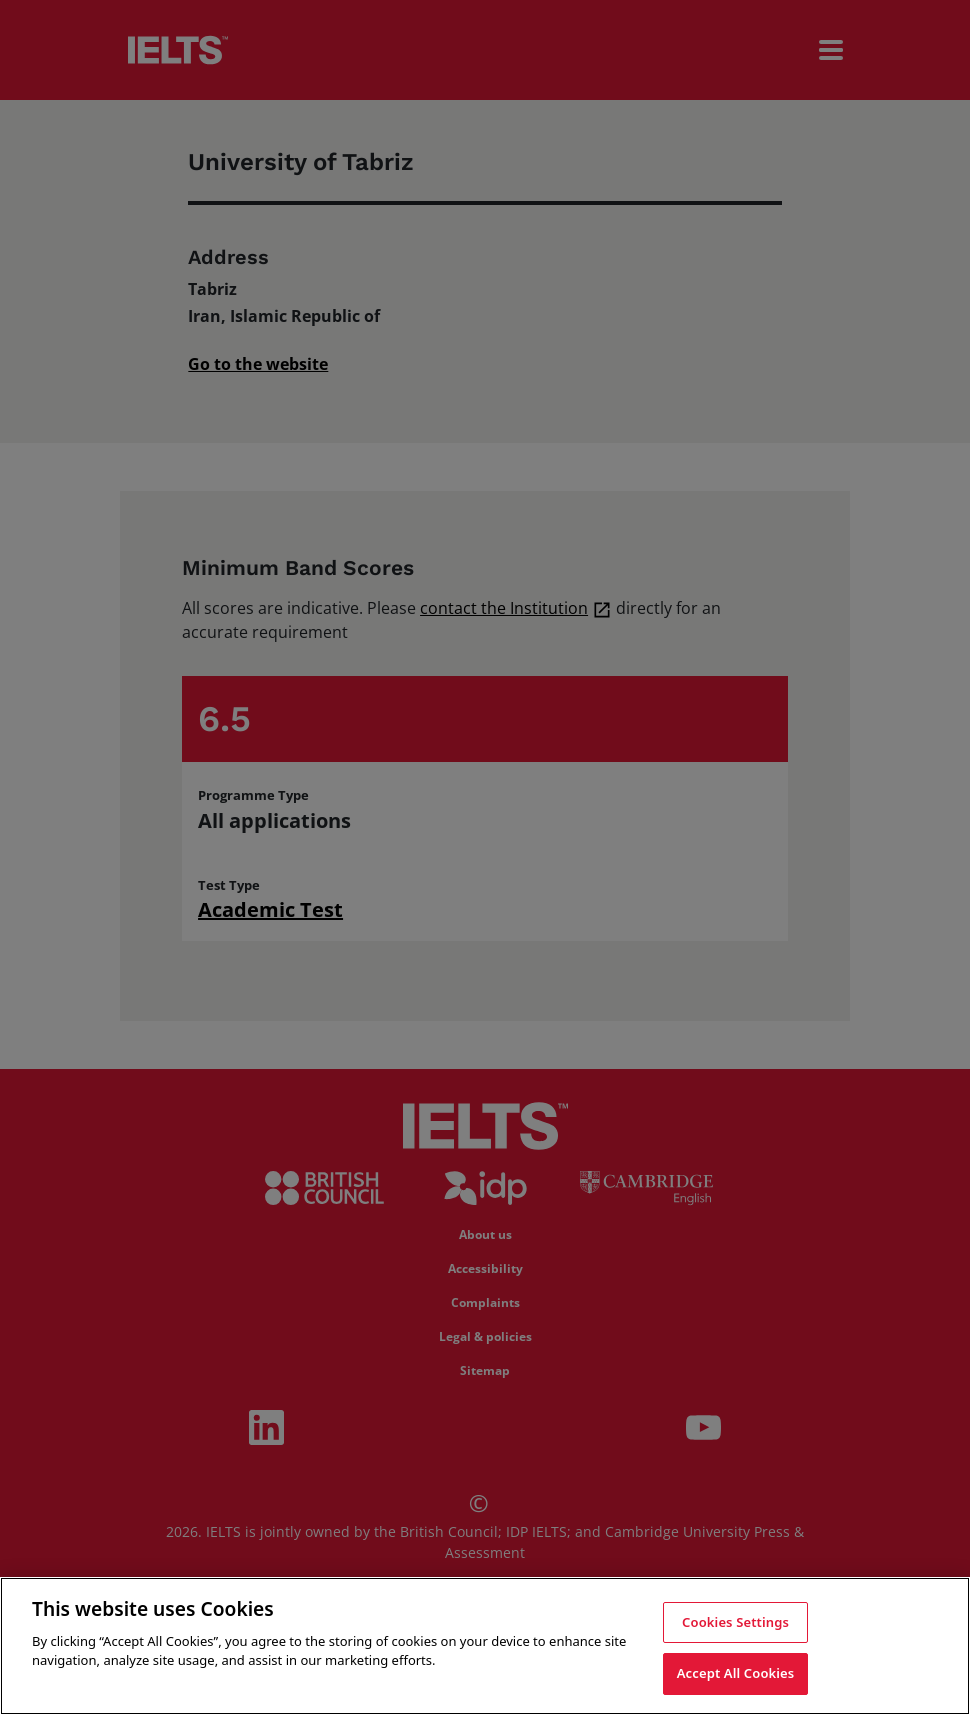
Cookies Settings (735, 1622)
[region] (485, 1646)
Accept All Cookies (736, 1673)
